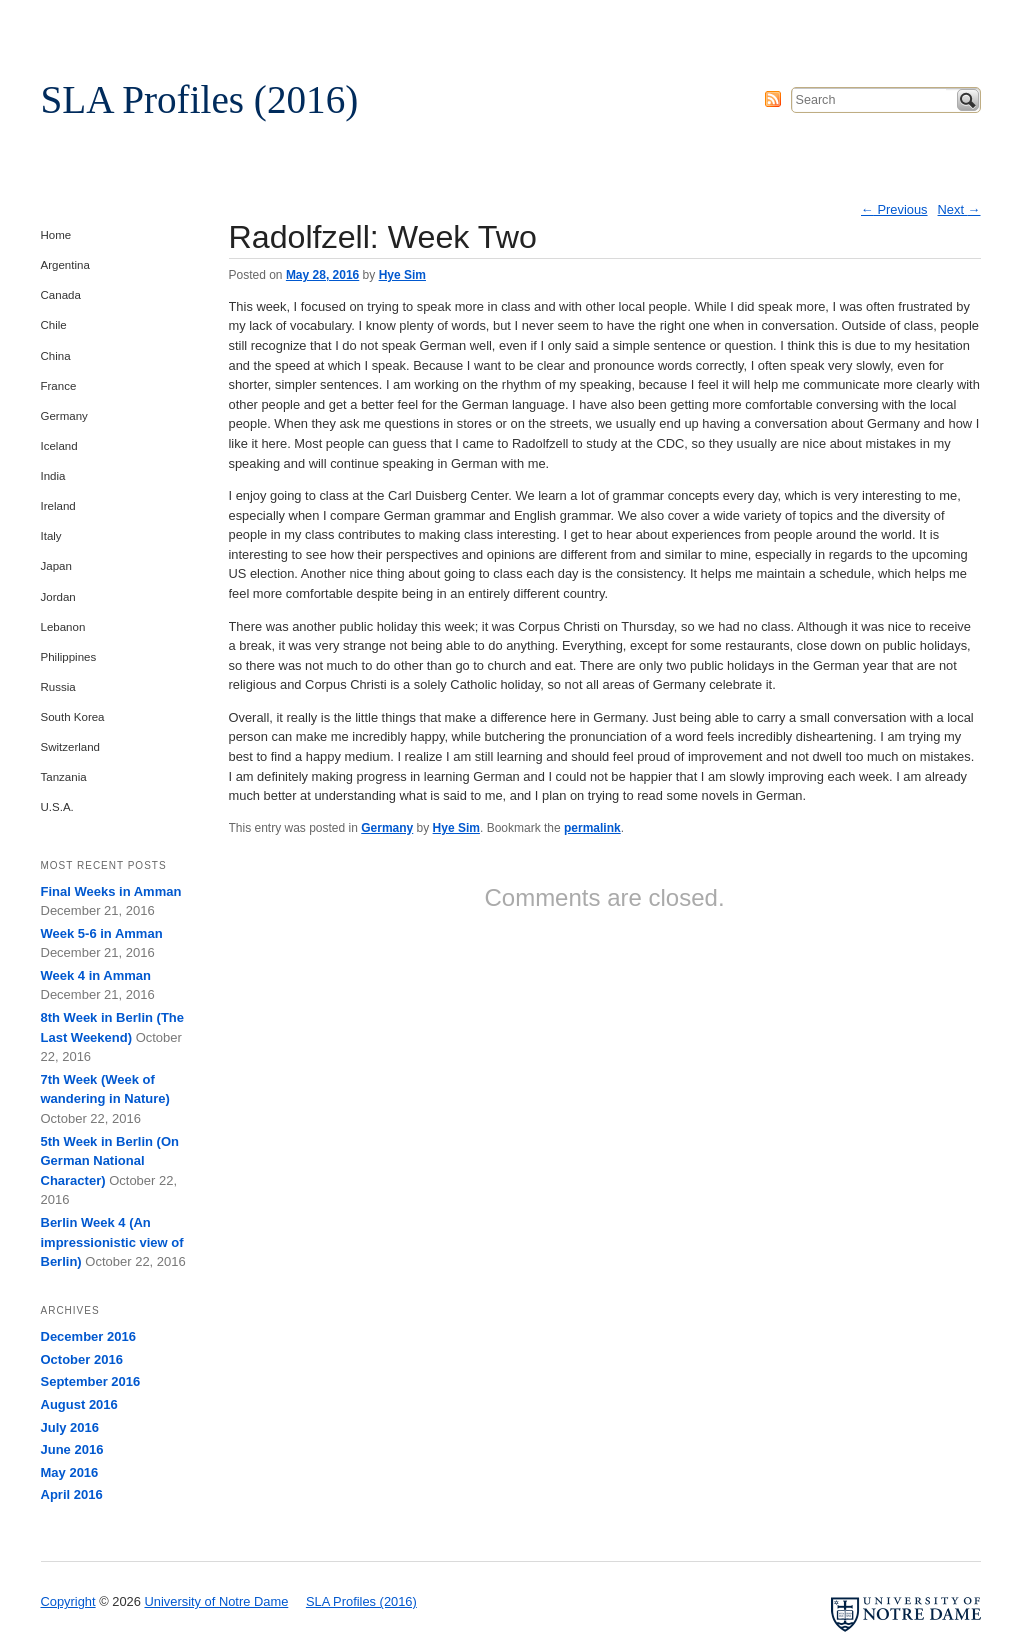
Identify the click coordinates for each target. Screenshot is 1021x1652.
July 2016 (70, 1427)
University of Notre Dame (196, 25)
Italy (51, 536)
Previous (894, 209)
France (59, 386)
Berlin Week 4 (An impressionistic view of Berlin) (112, 1242)
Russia (58, 687)
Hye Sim (402, 275)
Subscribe (773, 99)
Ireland (58, 506)
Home (56, 235)
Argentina (65, 265)
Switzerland (71, 747)
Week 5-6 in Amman (102, 933)
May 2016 (70, 1472)
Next (959, 209)
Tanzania (64, 777)
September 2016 (91, 1381)
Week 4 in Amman (96, 975)
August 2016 (79, 1404)
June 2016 (72, 1449)
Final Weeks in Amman (111, 891)
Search (968, 100)
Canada (61, 295)
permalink (592, 828)
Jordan (58, 597)
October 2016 (82, 1359)
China (56, 356)
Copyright (68, 1601)
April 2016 (72, 1494)
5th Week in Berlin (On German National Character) (110, 1161)
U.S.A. (57, 807)
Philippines (69, 657)
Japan (56, 566)
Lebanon (63, 627)
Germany (387, 828)
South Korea (73, 717)
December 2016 (88, 1336)
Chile (54, 325)
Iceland (59, 446)
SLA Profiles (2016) (200, 99)
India (53, 476)
